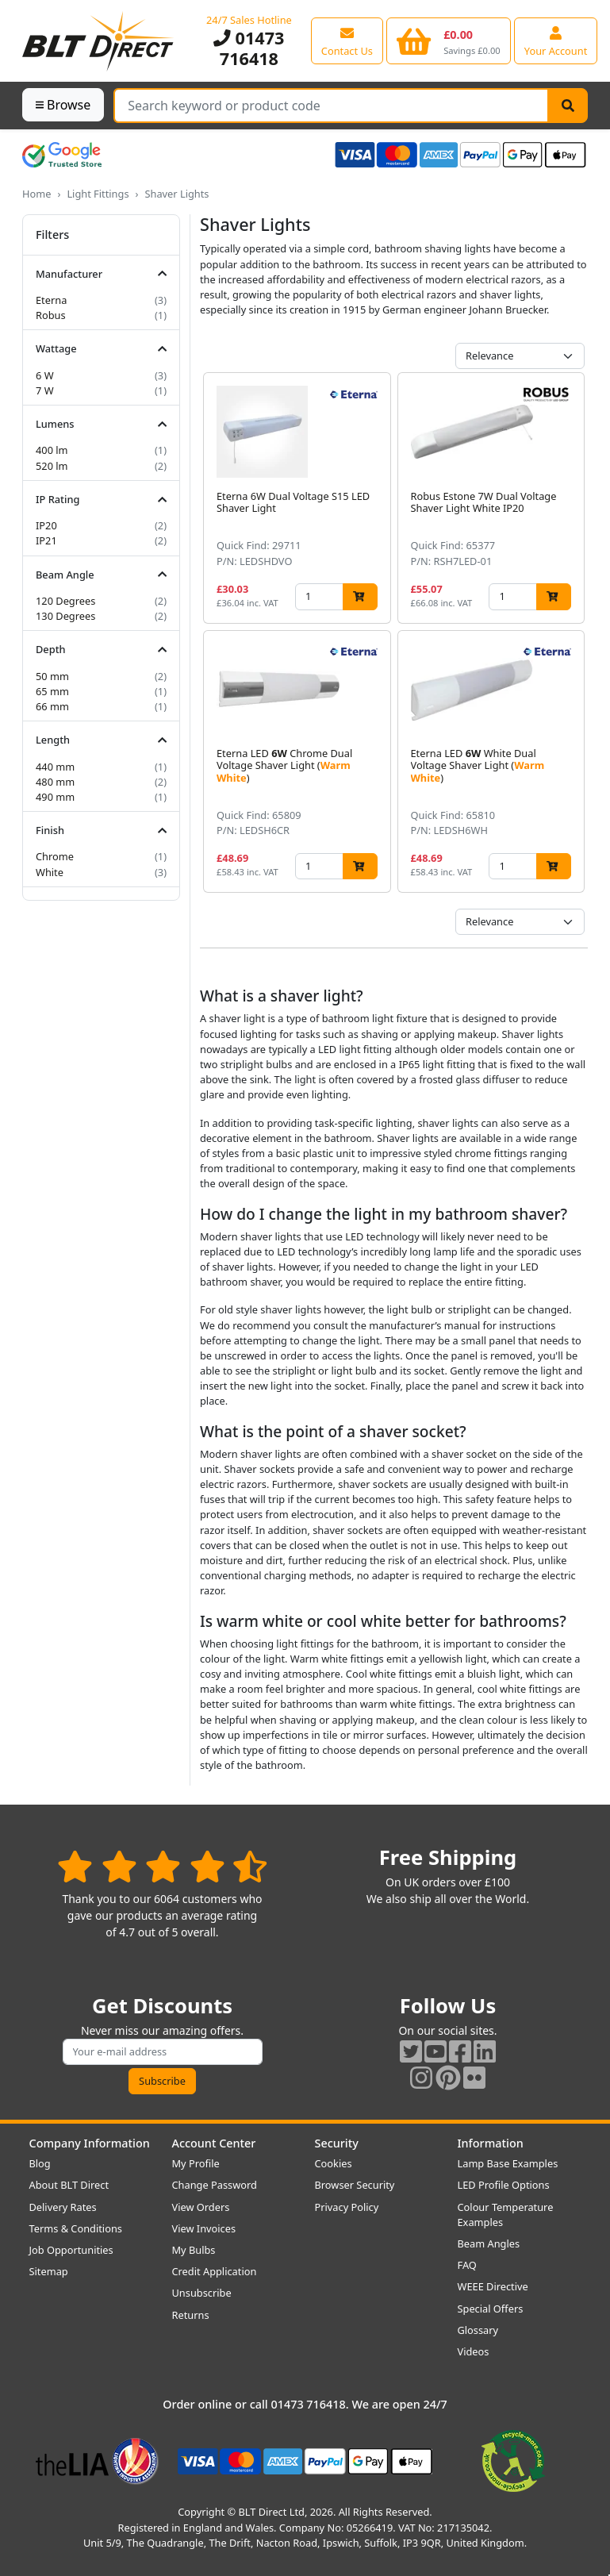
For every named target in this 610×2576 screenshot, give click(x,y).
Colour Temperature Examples (506, 2214)
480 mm (55, 782)
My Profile (196, 2163)
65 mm (52, 691)
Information (491, 2143)
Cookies (333, 2163)
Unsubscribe (202, 2293)
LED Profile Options (504, 2185)
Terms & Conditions (75, 2228)
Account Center (214, 2143)
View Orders (201, 2207)
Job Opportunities (71, 2250)
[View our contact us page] (347, 40)
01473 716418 (248, 48)
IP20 (46, 525)
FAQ (467, 2265)
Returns (190, 2315)
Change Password (214, 2185)
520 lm (52, 466)
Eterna (51, 300)
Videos (473, 2351)
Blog (40, 2163)
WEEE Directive (493, 2286)
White (49, 872)
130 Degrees (65, 616)
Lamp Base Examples (508, 2163)
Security (337, 2143)
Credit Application (214, 2271)
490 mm (55, 797)
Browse (63, 104)
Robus (51, 315)
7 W (45, 390)
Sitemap (48, 2271)
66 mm (52, 706)
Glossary (478, 2330)
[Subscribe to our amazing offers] (163, 2052)
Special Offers (491, 2308)
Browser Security (355, 2185)
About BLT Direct (69, 2185)
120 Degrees (65, 601)
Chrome (55, 856)
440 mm (55, 766)
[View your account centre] (556, 40)
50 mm (52, 676)
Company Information (89, 2143)
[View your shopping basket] (448, 40)
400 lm (52, 450)
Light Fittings (98, 193)
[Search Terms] (331, 105)
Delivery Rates (63, 2207)
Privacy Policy (347, 2207)
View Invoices (204, 2228)
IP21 (46, 540)
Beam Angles (489, 2243)
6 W (45, 375)
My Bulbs (194, 2250)
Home (36, 193)
